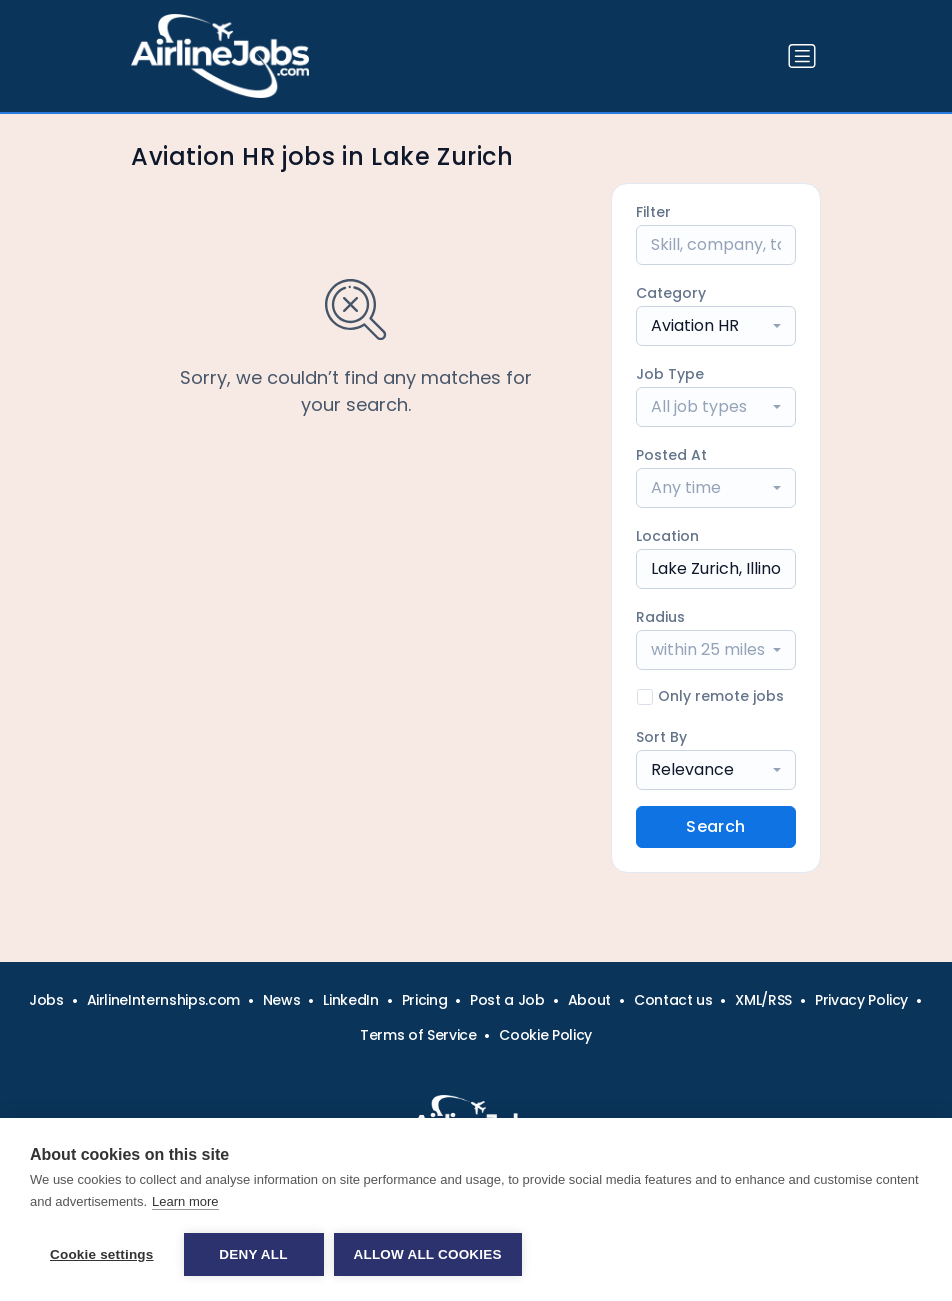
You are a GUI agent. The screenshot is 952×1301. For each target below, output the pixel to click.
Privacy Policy (861, 1000)
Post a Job (507, 1000)
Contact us (673, 1000)
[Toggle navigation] (802, 56)
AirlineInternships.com (163, 1000)
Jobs (46, 1000)
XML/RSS (763, 1000)
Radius (660, 617)
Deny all (253, 1254)
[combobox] (716, 326)
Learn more (185, 1201)
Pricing (425, 1000)
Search (715, 826)
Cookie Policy (545, 1035)
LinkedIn (350, 1000)
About (589, 1000)
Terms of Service (418, 1035)
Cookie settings (102, 1254)
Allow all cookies (428, 1254)
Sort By (661, 737)
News (282, 1000)
